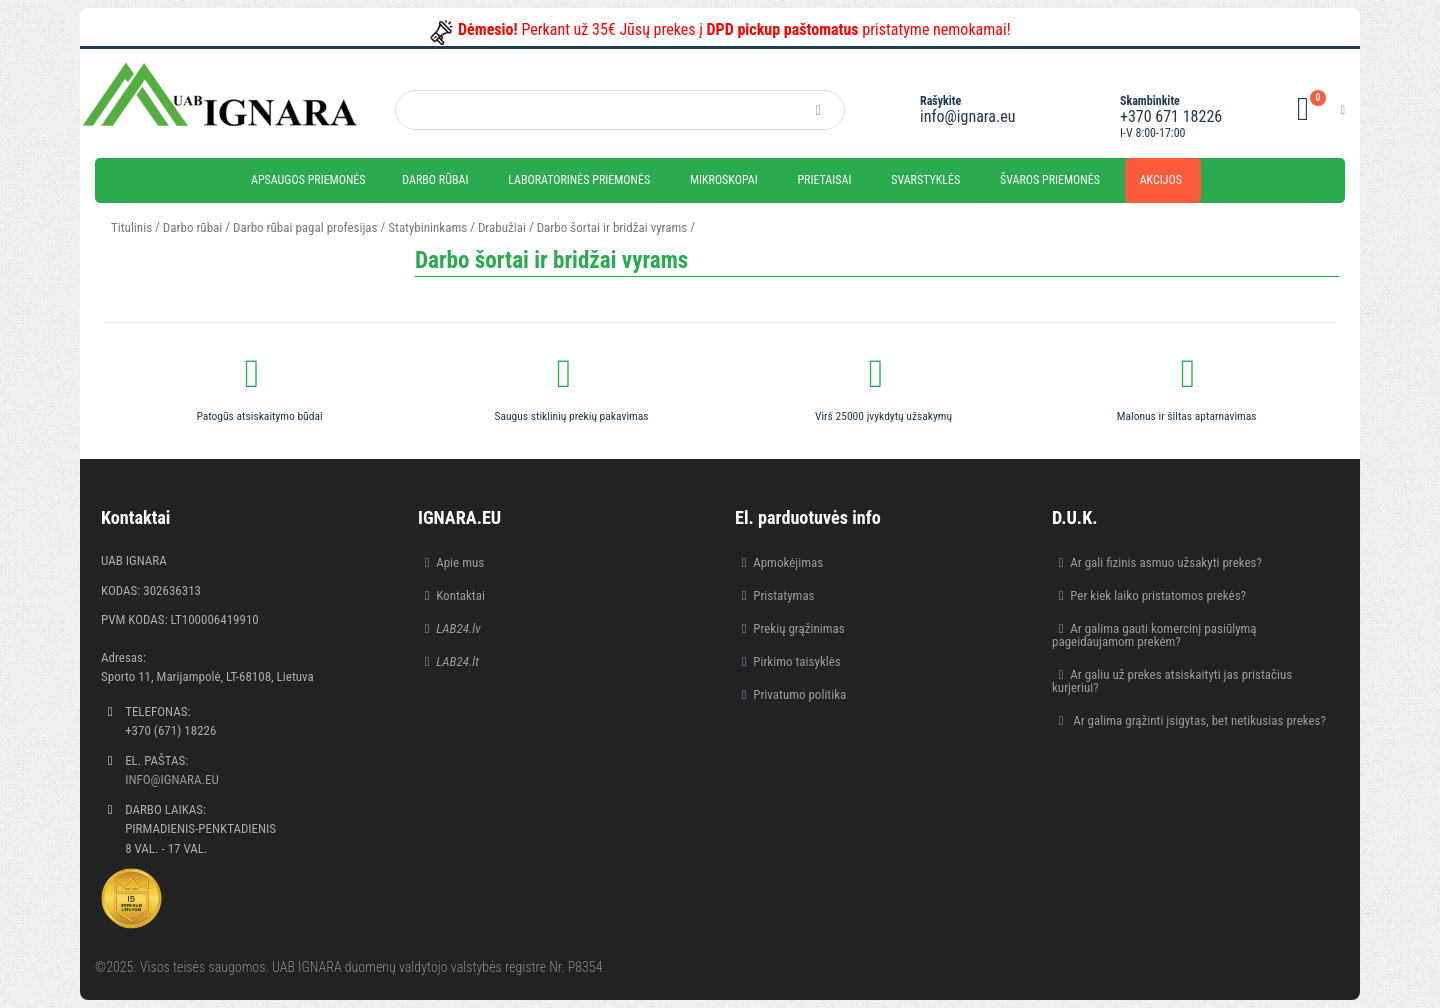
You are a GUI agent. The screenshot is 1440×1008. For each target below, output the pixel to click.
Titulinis (131, 227)
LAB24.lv (458, 628)
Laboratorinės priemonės (579, 180)
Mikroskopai (724, 180)
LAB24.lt (457, 661)
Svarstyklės (925, 180)
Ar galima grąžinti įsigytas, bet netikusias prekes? (1198, 720)
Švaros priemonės (1050, 180)
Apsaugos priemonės (308, 180)
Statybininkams (427, 227)
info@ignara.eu (967, 116)
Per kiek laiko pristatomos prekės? (1158, 595)
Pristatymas (783, 595)
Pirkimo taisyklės (797, 661)
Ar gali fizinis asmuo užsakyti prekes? (1166, 562)
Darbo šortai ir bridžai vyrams (612, 227)
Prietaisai (824, 180)
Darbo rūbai (435, 180)
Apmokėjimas (788, 562)
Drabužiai (502, 227)
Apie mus (460, 562)
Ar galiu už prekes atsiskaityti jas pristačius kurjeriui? (1172, 681)
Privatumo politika (799, 694)
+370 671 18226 (1171, 116)
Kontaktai (460, 595)
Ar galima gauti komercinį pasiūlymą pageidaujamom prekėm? (1154, 635)
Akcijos (1161, 180)
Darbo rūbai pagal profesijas (305, 227)
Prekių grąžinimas (799, 628)
